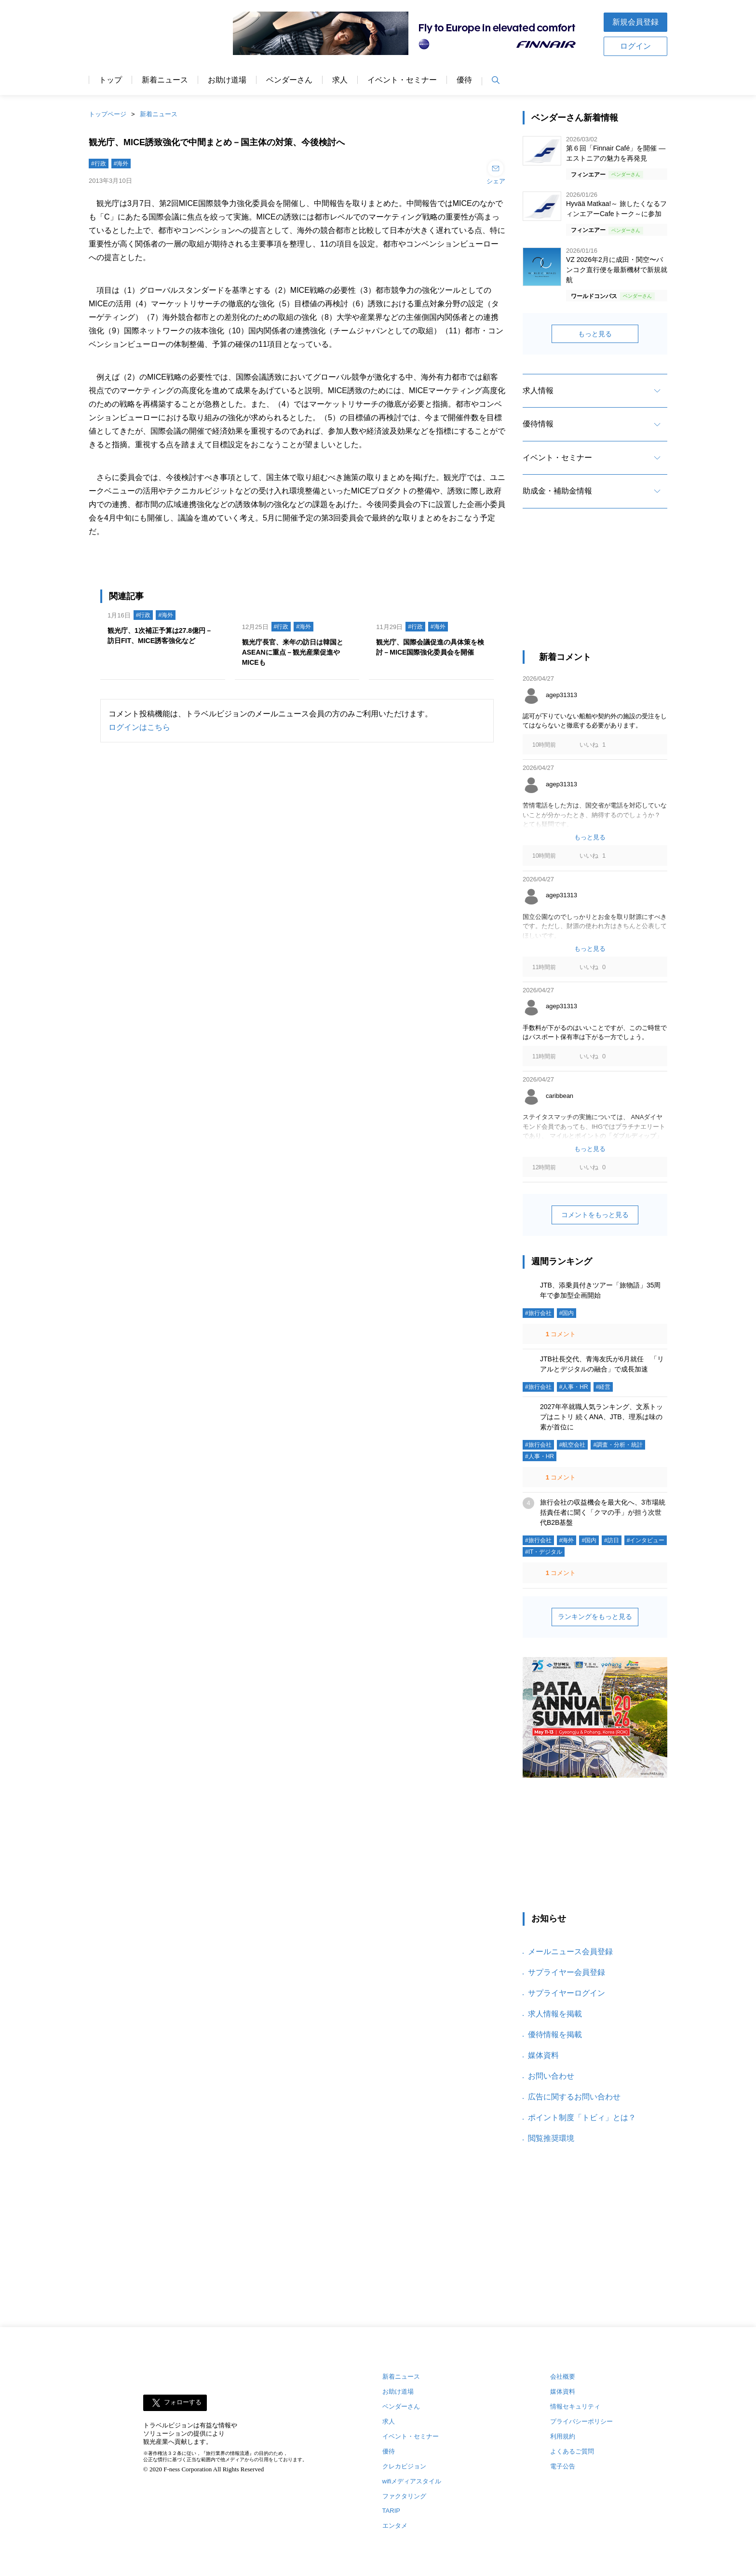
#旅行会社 (538, 1313)
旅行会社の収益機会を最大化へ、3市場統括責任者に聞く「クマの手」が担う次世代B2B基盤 (602, 1512)
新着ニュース (165, 80)
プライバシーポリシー (581, 2421)
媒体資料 (543, 2055)
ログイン (635, 46)
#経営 (603, 1387)
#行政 (98, 163)
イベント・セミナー (402, 80)
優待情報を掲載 (555, 2034)
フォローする (183, 2402)
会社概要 (562, 2376)
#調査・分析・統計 (618, 1444)
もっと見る (595, 334)
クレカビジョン (404, 2466)
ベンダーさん (289, 80)
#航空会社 (572, 1444)
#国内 (566, 1313)
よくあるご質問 (572, 2451)
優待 (464, 80)
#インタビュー (646, 1540)
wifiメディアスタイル (412, 2481)
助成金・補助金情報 (557, 491)
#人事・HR (573, 1387)
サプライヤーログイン (566, 1993)
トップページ (107, 114)
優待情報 (538, 424)
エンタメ (394, 2525)
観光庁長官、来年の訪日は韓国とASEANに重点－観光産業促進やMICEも (292, 652)
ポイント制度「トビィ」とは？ (582, 2117)
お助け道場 (227, 80)
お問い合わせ (551, 2076)
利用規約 (562, 2436)
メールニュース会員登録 (570, 1951)
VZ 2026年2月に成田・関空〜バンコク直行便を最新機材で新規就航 (616, 270)
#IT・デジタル (543, 1551)
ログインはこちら (139, 727)
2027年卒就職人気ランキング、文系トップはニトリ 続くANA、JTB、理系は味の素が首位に (601, 1417)
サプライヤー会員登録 (566, 1972)
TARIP (391, 2510)
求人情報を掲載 (555, 2014)
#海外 (121, 163)
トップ (110, 80)
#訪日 (611, 1540)
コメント (560, 1334)
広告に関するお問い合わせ (574, 2097)
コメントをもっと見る (595, 1215)
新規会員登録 (635, 22)
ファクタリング (404, 2496)
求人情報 (538, 390)
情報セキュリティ (575, 2406)
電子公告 (562, 2466)
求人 (340, 80)
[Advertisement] (595, 588)
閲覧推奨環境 (551, 2138)
